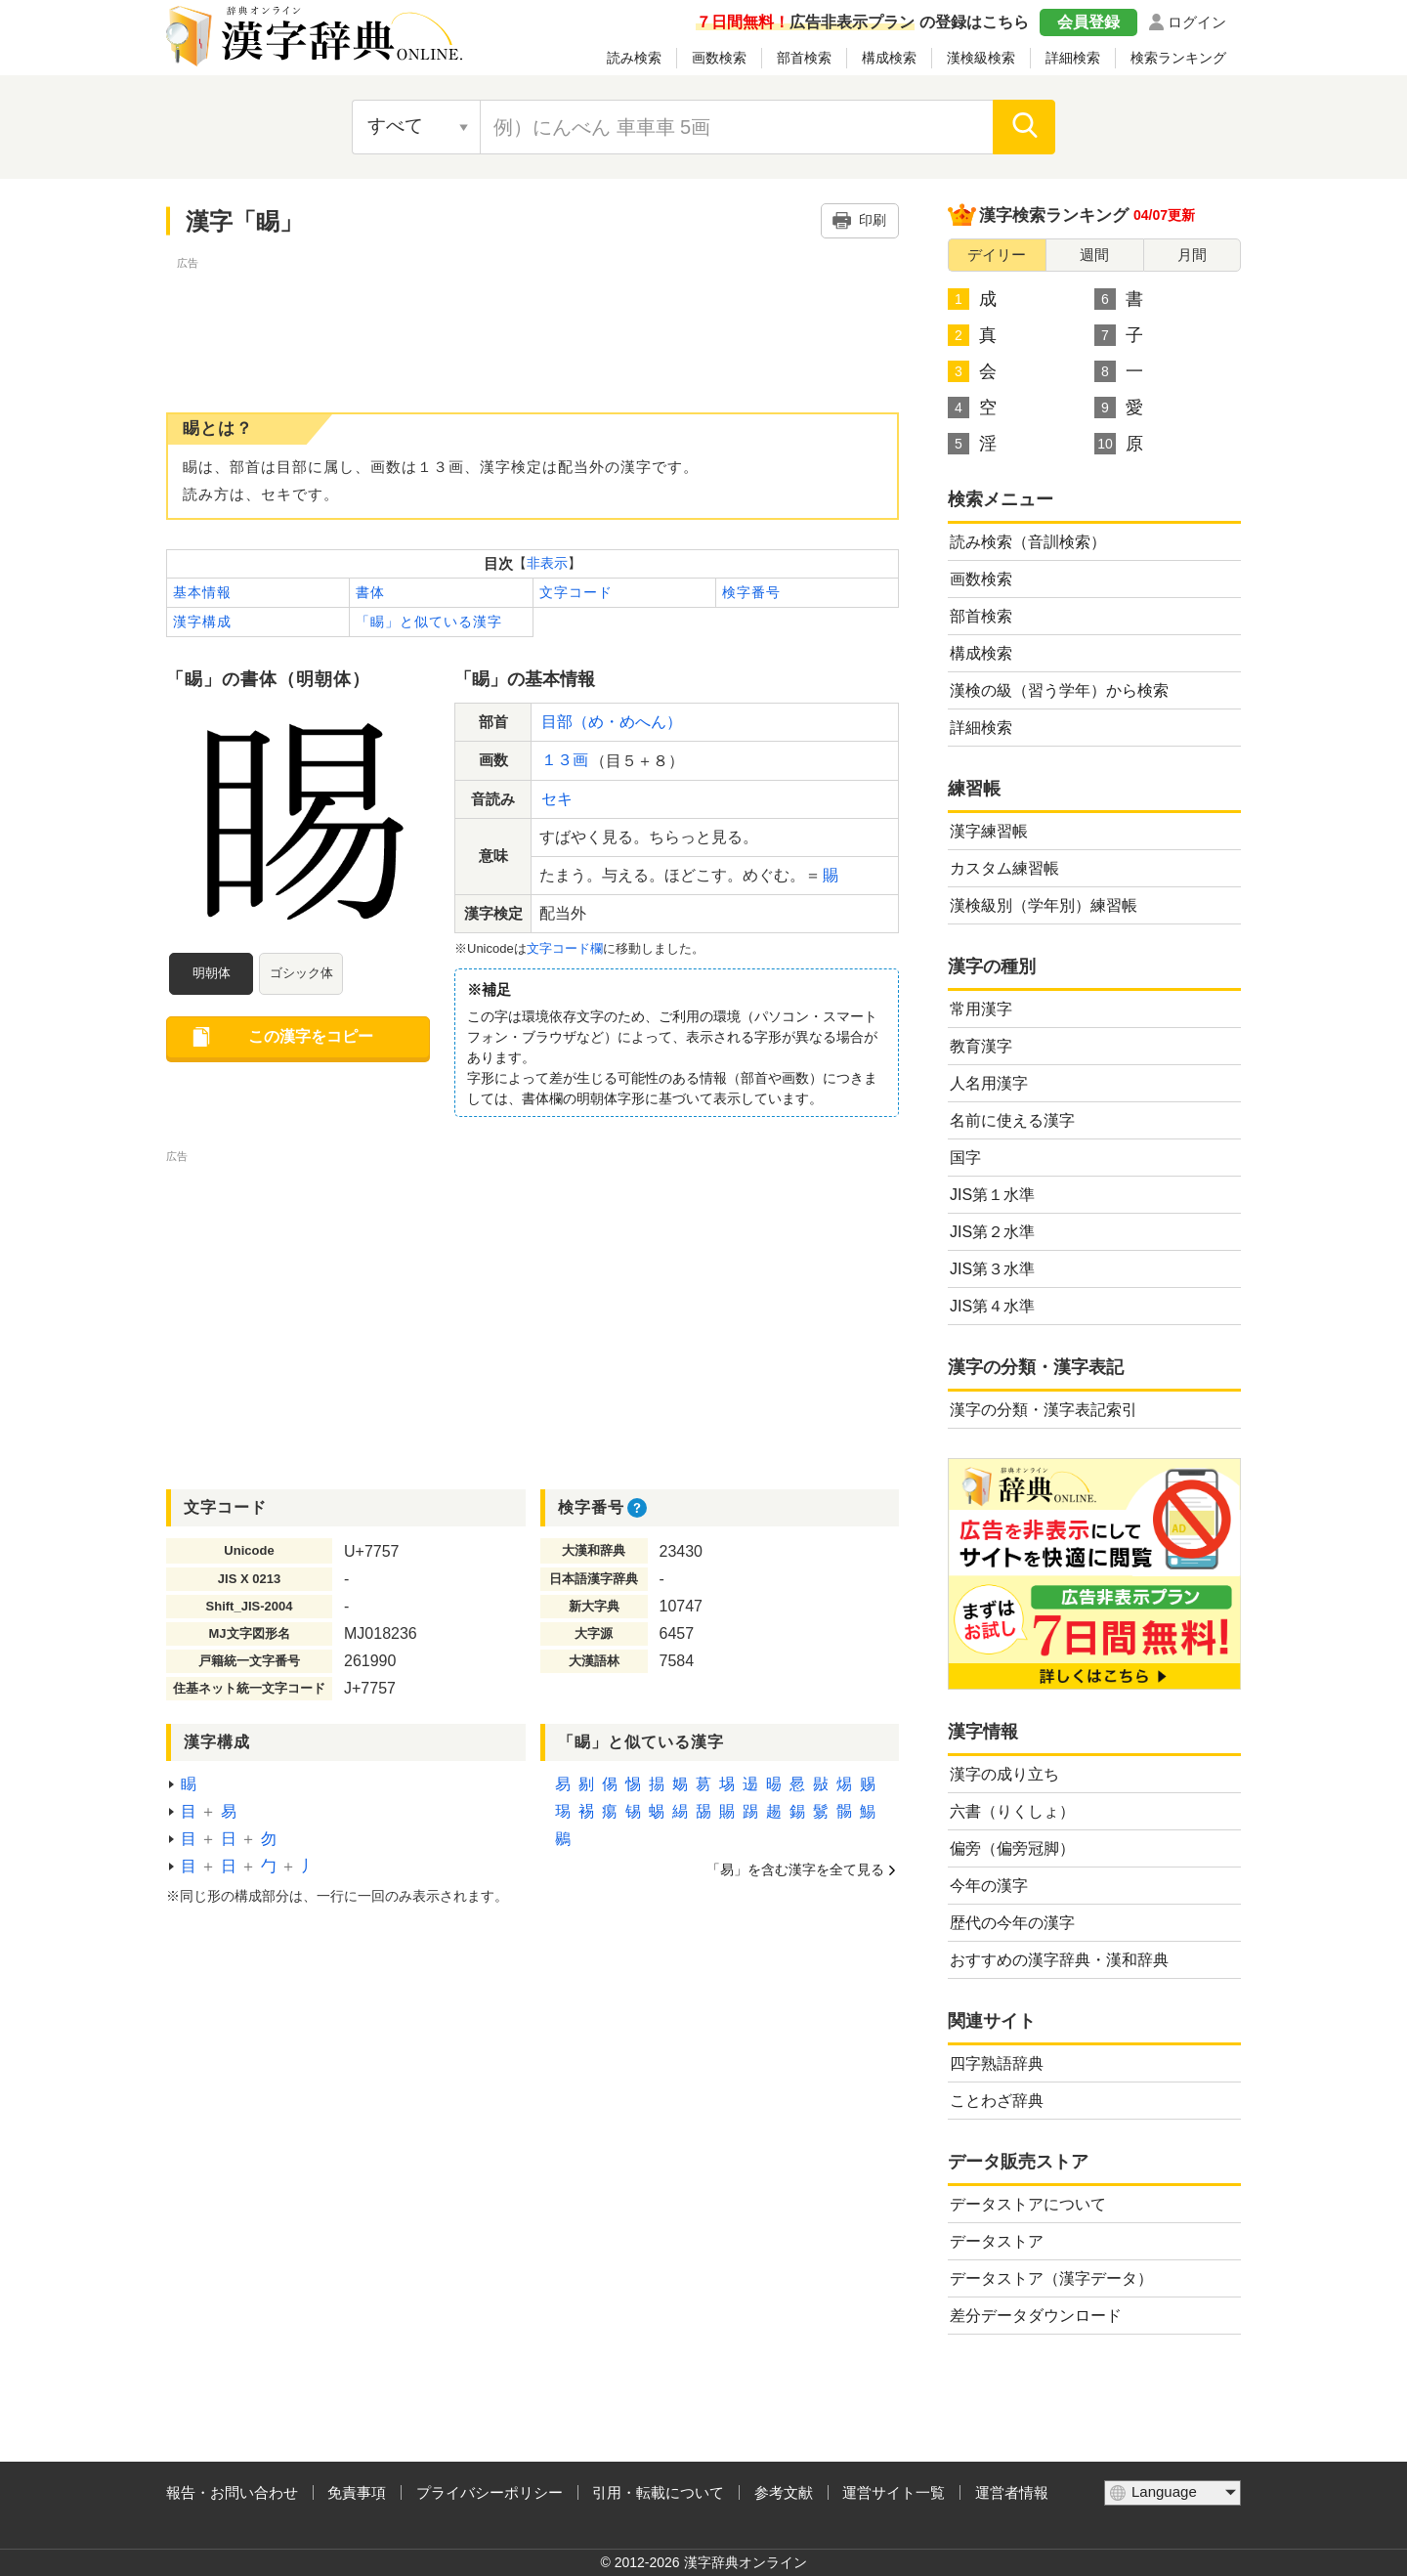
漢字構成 (202, 621)
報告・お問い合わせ (232, 2492)
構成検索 (889, 57)
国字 (965, 1157)
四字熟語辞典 (997, 2063)
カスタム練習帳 (1004, 868)
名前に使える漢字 (1012, 1120)
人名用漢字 (989, 1083)
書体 (370, 592)
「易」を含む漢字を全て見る (795, 1869)
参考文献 (783, 2492)
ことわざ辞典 (997, 2100)
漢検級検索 (981, 57)
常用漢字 (981, 1009)
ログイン (1197, 22)
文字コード (576, 592)
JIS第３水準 (992, 1269)
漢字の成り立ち (1004, 1774)
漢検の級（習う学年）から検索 (1059, 690)
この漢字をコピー (310, 1036)
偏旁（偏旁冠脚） (1012, 1848)
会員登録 (1088, 22)
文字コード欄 (565, 948)
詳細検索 (1072, 57)
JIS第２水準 (992, 1232)
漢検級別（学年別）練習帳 (1043, 905)
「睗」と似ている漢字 (429, 621)
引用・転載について (658, 2492)
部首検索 (804, 57)
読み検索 (634, 57)
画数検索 (719, 57)
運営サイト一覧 (893, 2492)
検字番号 (751, 592)
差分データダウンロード (1036, 2315)
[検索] (1024, 127)
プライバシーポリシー (489, 2492)
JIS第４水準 (992, 1306)
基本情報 (202, 592)
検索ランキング (1178, 57)
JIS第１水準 (992, 1194)
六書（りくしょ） (1012, 1811)
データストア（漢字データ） (1051, 2278)
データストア (997, 2241)
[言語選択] (1172, 2493)
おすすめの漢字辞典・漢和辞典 (1059, 1960)
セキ (557, 799)
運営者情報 (1011, 2492)
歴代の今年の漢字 (1012, 1922)
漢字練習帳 (989, 831)
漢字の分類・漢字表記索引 (1043, 1409)
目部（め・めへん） (611, 721)
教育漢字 (981, 1046)
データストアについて (1028, 2204)
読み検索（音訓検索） (1028, 542)
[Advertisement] (532, 318)
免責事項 (356, 2492)
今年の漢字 (989, 1885)
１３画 (564, 759)
